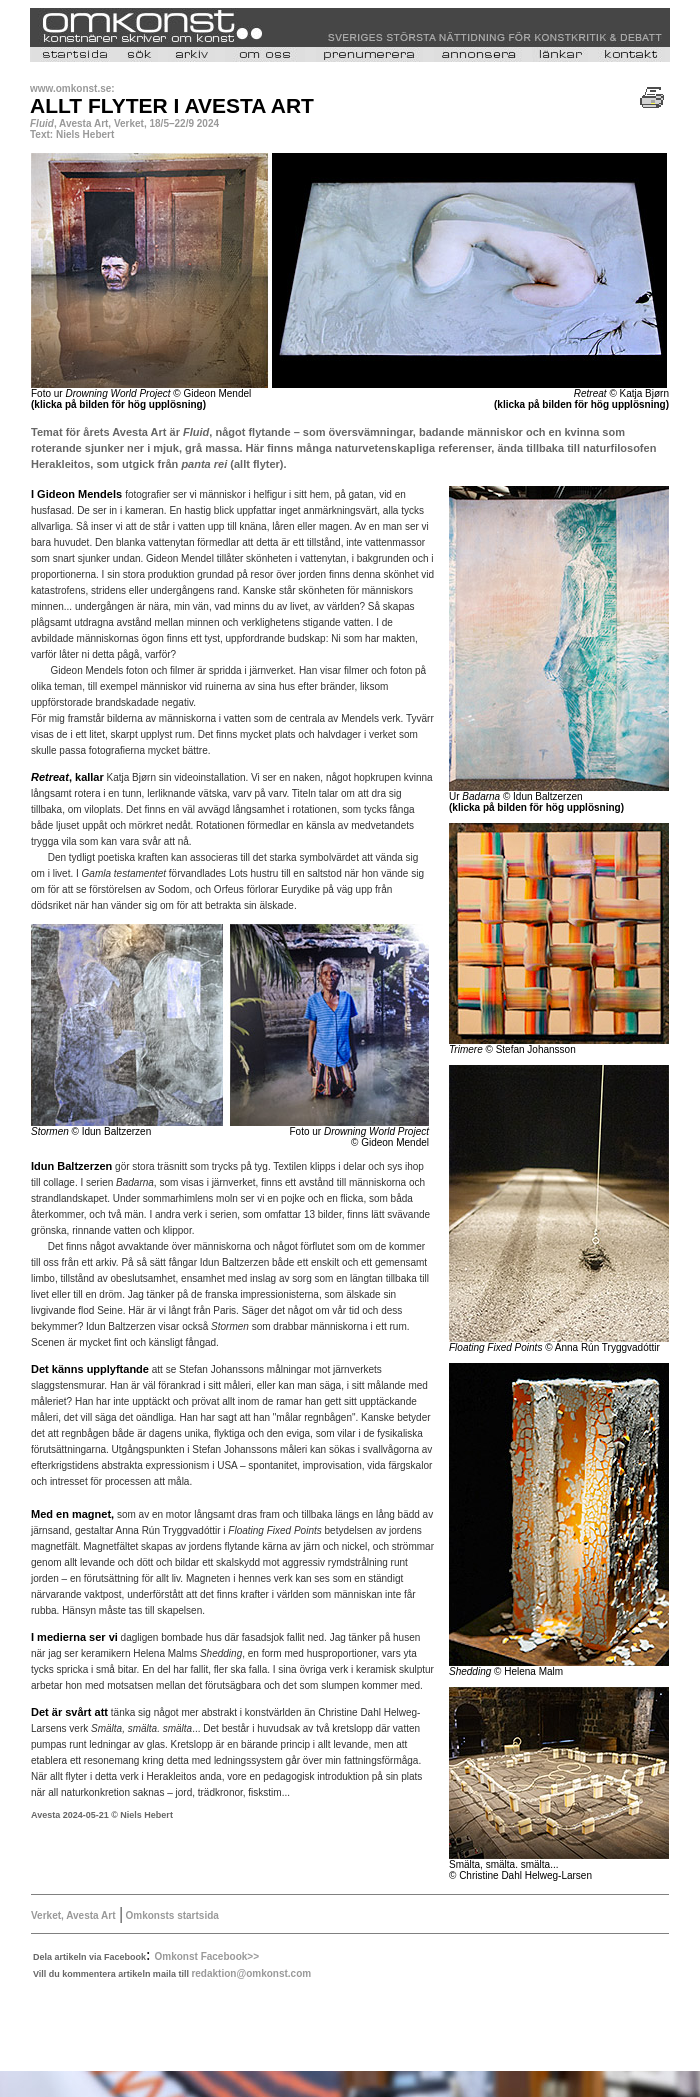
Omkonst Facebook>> (207, 1956)
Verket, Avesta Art (73, 1915)
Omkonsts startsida (171, 1915)
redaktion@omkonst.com (251, 1973)
